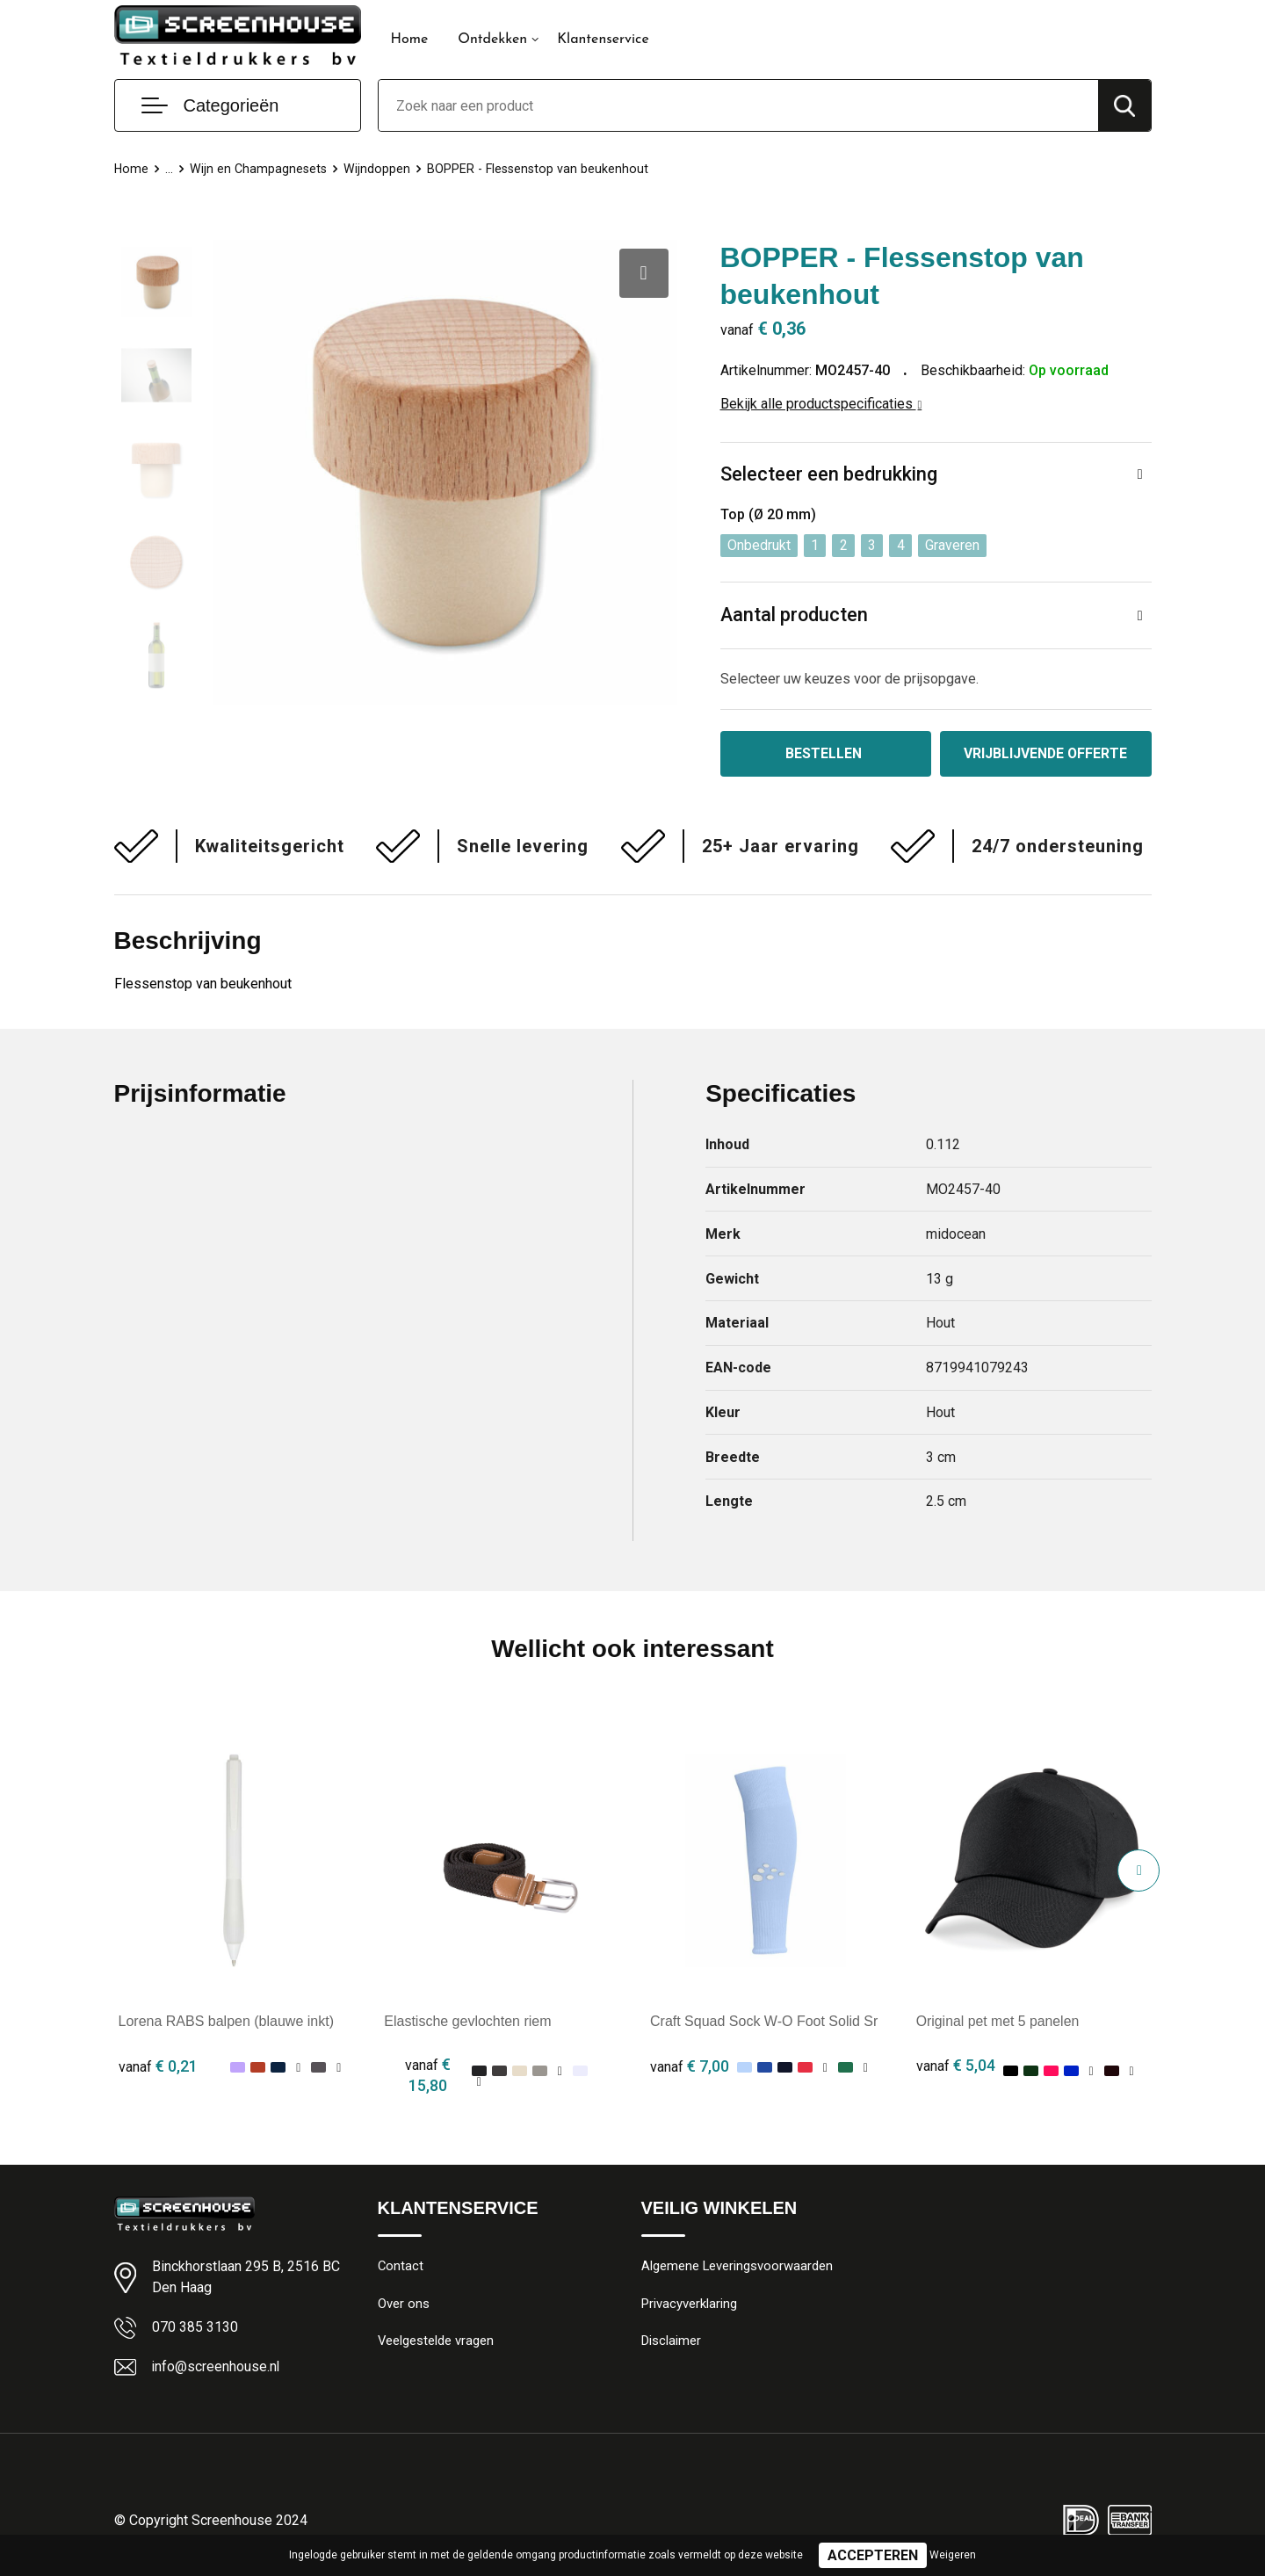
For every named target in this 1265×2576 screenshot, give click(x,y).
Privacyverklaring (689, 2305)
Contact (401, 2268)
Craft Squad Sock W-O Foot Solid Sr (764, 2022)
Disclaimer (671, 2343)
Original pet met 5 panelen (998, 2022)
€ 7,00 (689, 2067)
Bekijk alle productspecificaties (821, 403)
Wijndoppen (380, 169)
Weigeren (952, 2555)
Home (410, 40)
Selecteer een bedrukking (828, 475)
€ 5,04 (955, 2067)
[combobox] (738, 105)
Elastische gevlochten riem (467, 2022)
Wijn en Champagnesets (260, 169)
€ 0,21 (158, 2067)
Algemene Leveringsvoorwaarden (737, 2268)
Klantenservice (603, 40)
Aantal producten (795, 616)
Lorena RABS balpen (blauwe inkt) (226, 2022)
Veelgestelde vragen (436, 2343)
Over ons (404, 2305)
